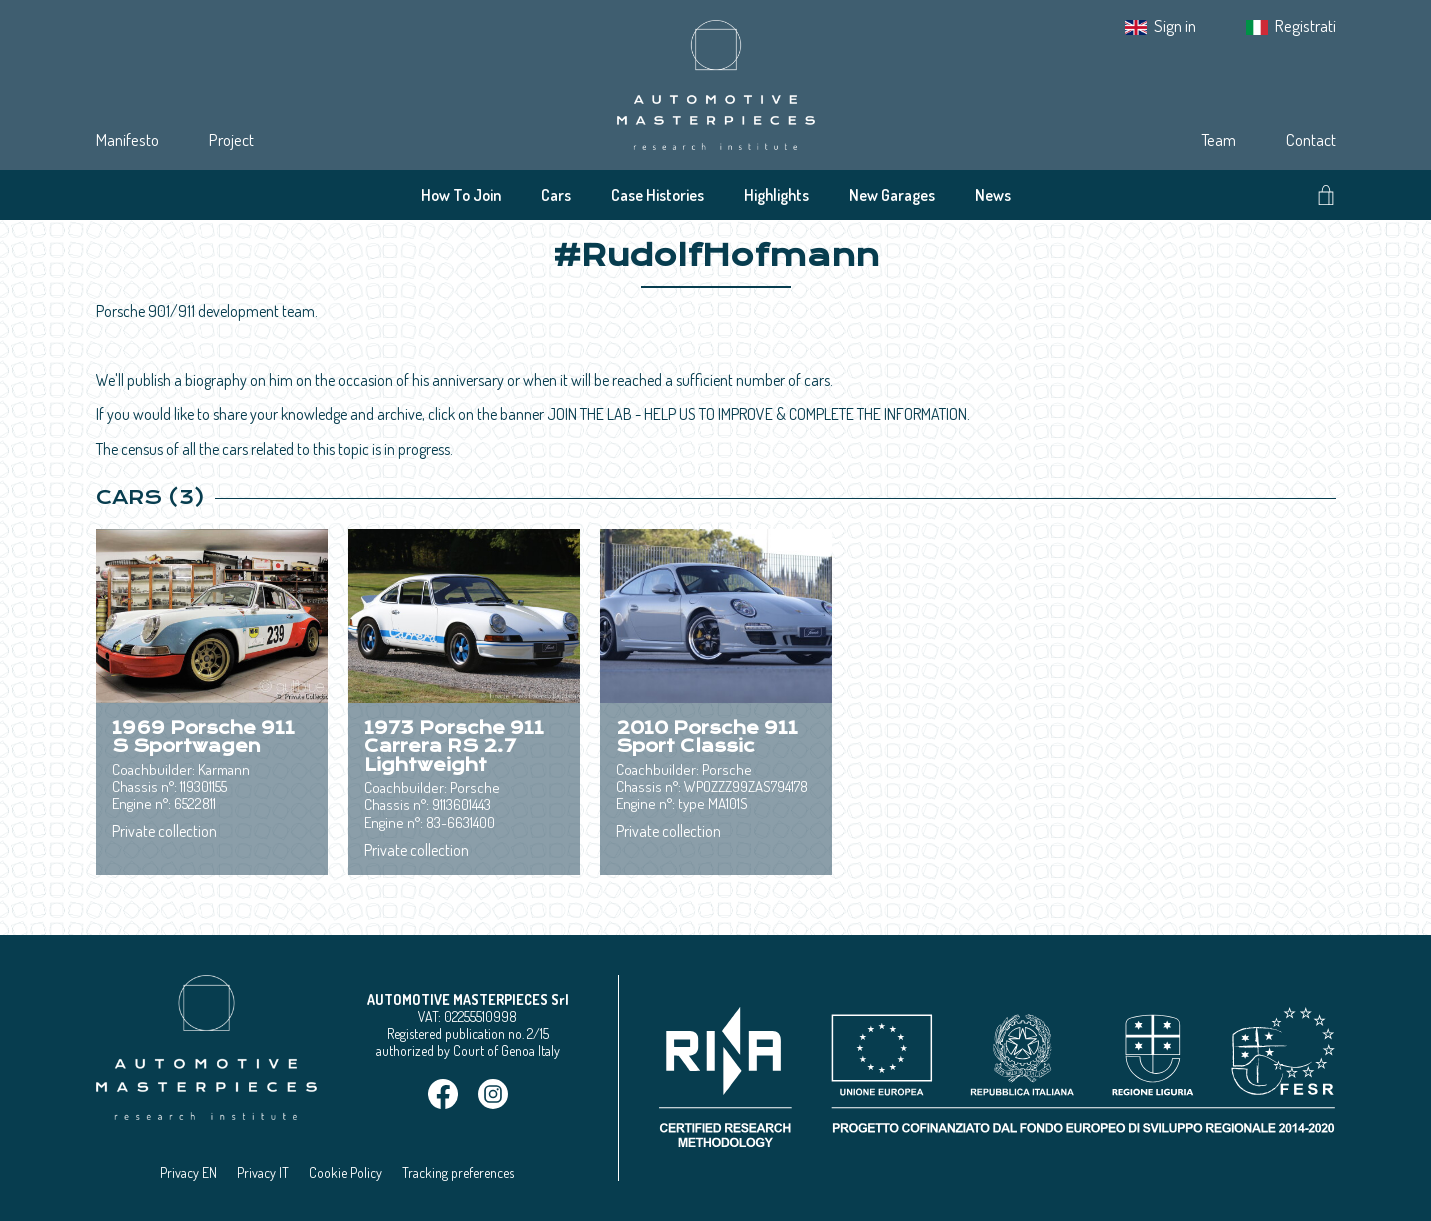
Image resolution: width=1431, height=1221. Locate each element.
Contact (1311, 139)
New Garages (892, 195)
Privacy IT (263, 1172)
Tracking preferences (458, 1172)
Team (1218, 139)
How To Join (461, 195)
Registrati (1305, 25)
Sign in (1175, 25)
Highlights (776, 195)
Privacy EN (188, 1172)
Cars (556, 195)
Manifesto (127, 139)
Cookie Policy (345, 1172)
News (993, 195)
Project (231, 139)
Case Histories (657, 195)
